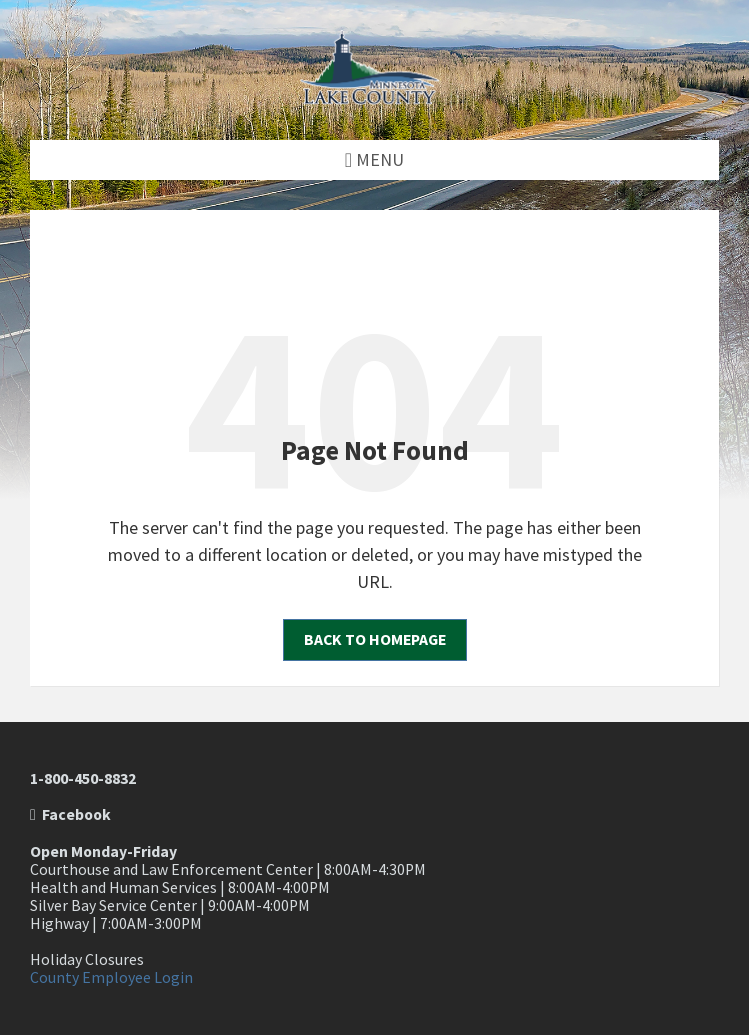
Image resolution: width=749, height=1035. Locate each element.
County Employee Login (111, 977)
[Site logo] (375, 98)
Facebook (70, 814)
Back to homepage (375, 639)
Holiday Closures (87, 959)
